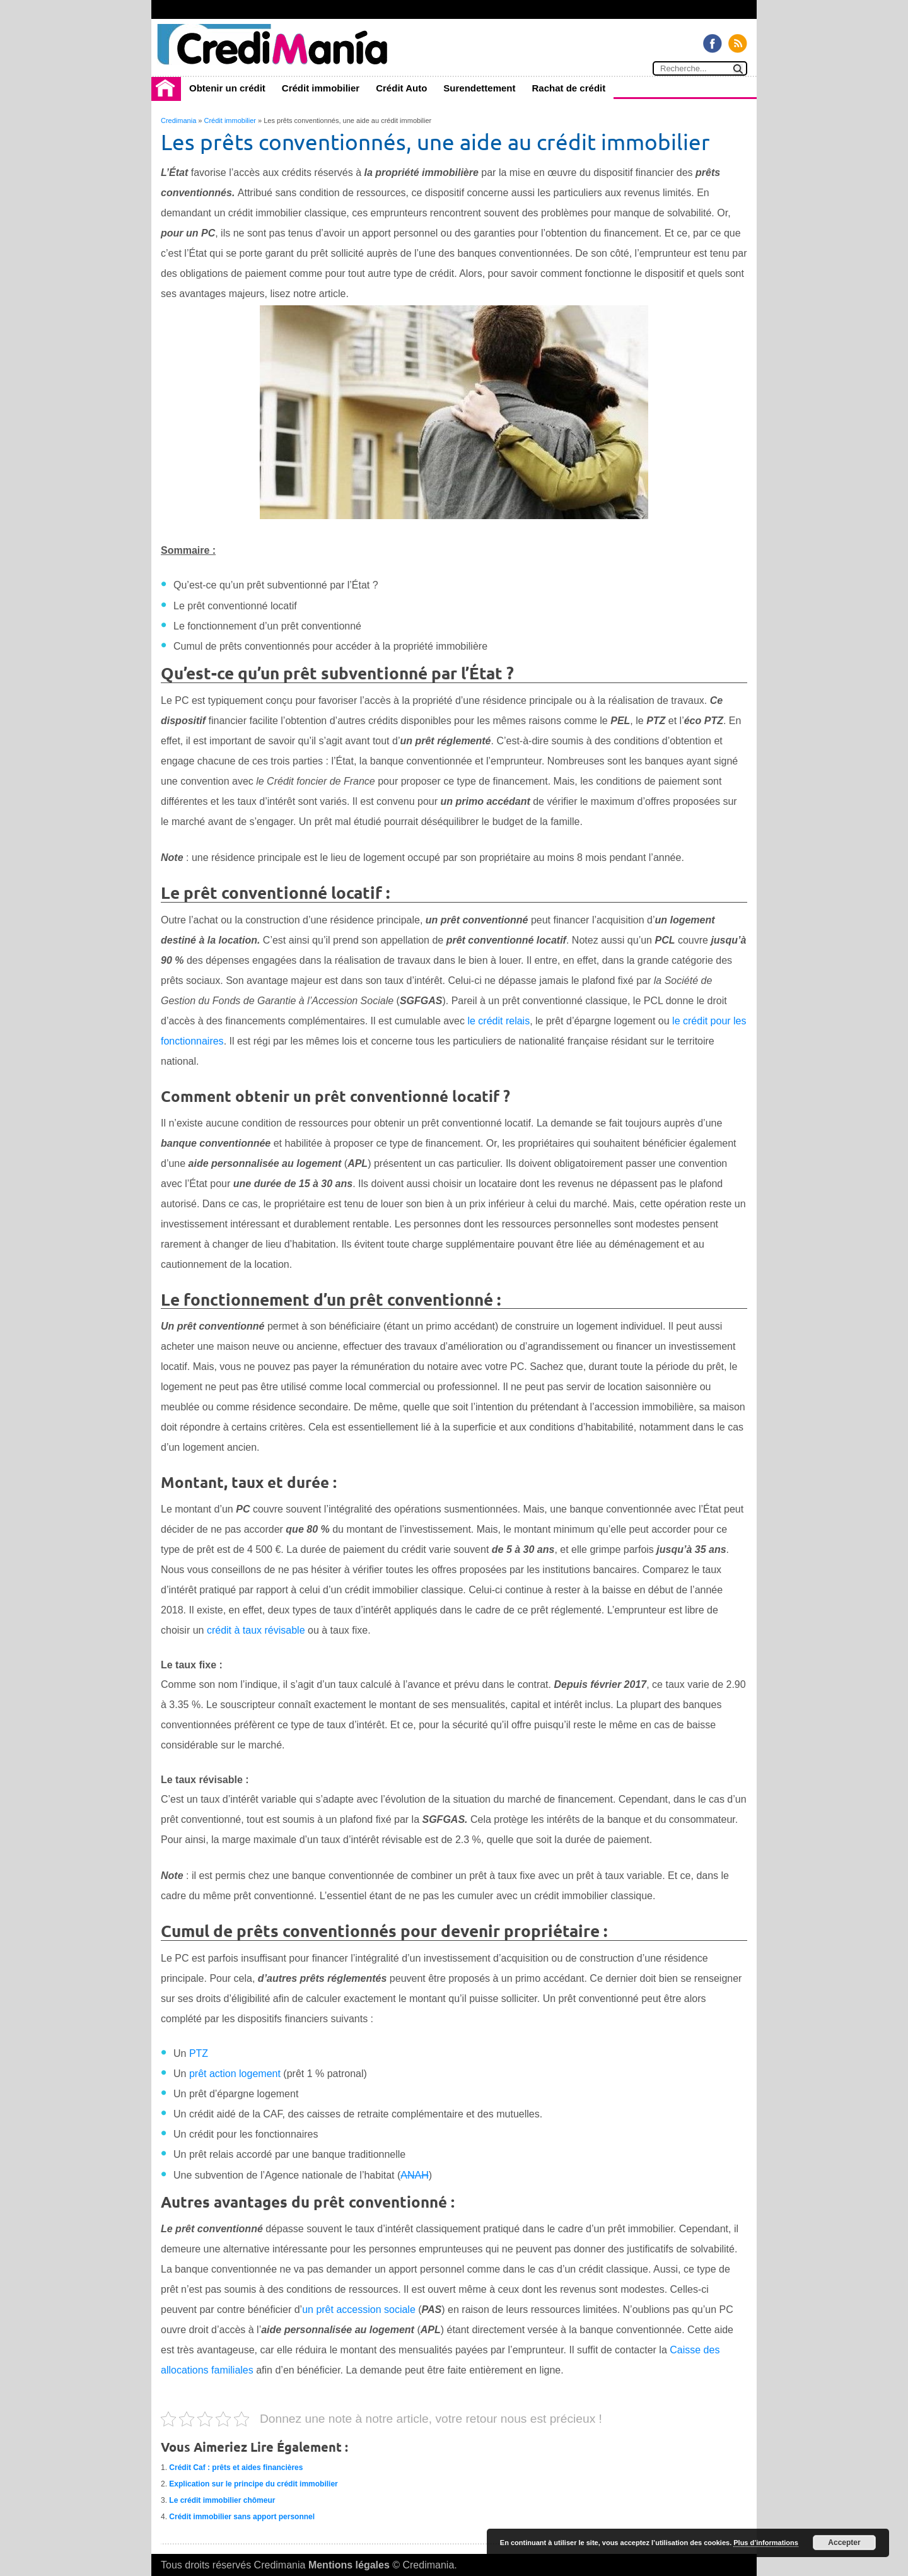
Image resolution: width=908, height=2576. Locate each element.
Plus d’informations (765, 2542)
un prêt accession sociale (359, 2309)
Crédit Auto (401, 88)
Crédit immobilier (320, 88)
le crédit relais (498, 1021)
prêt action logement (235, 2073)
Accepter (844, 2542)
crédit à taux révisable (256, 1630)
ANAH (414, 2175)
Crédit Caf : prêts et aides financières (236, 2467)
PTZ (198, 2053)
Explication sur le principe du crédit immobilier (253, 2483)
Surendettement (479, 88)
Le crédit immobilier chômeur (222, 2500)
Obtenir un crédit (227, 88)
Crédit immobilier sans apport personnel (242, 2516)
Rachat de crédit (569, 88)
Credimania (178, 120)
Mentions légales (349, 2565)
